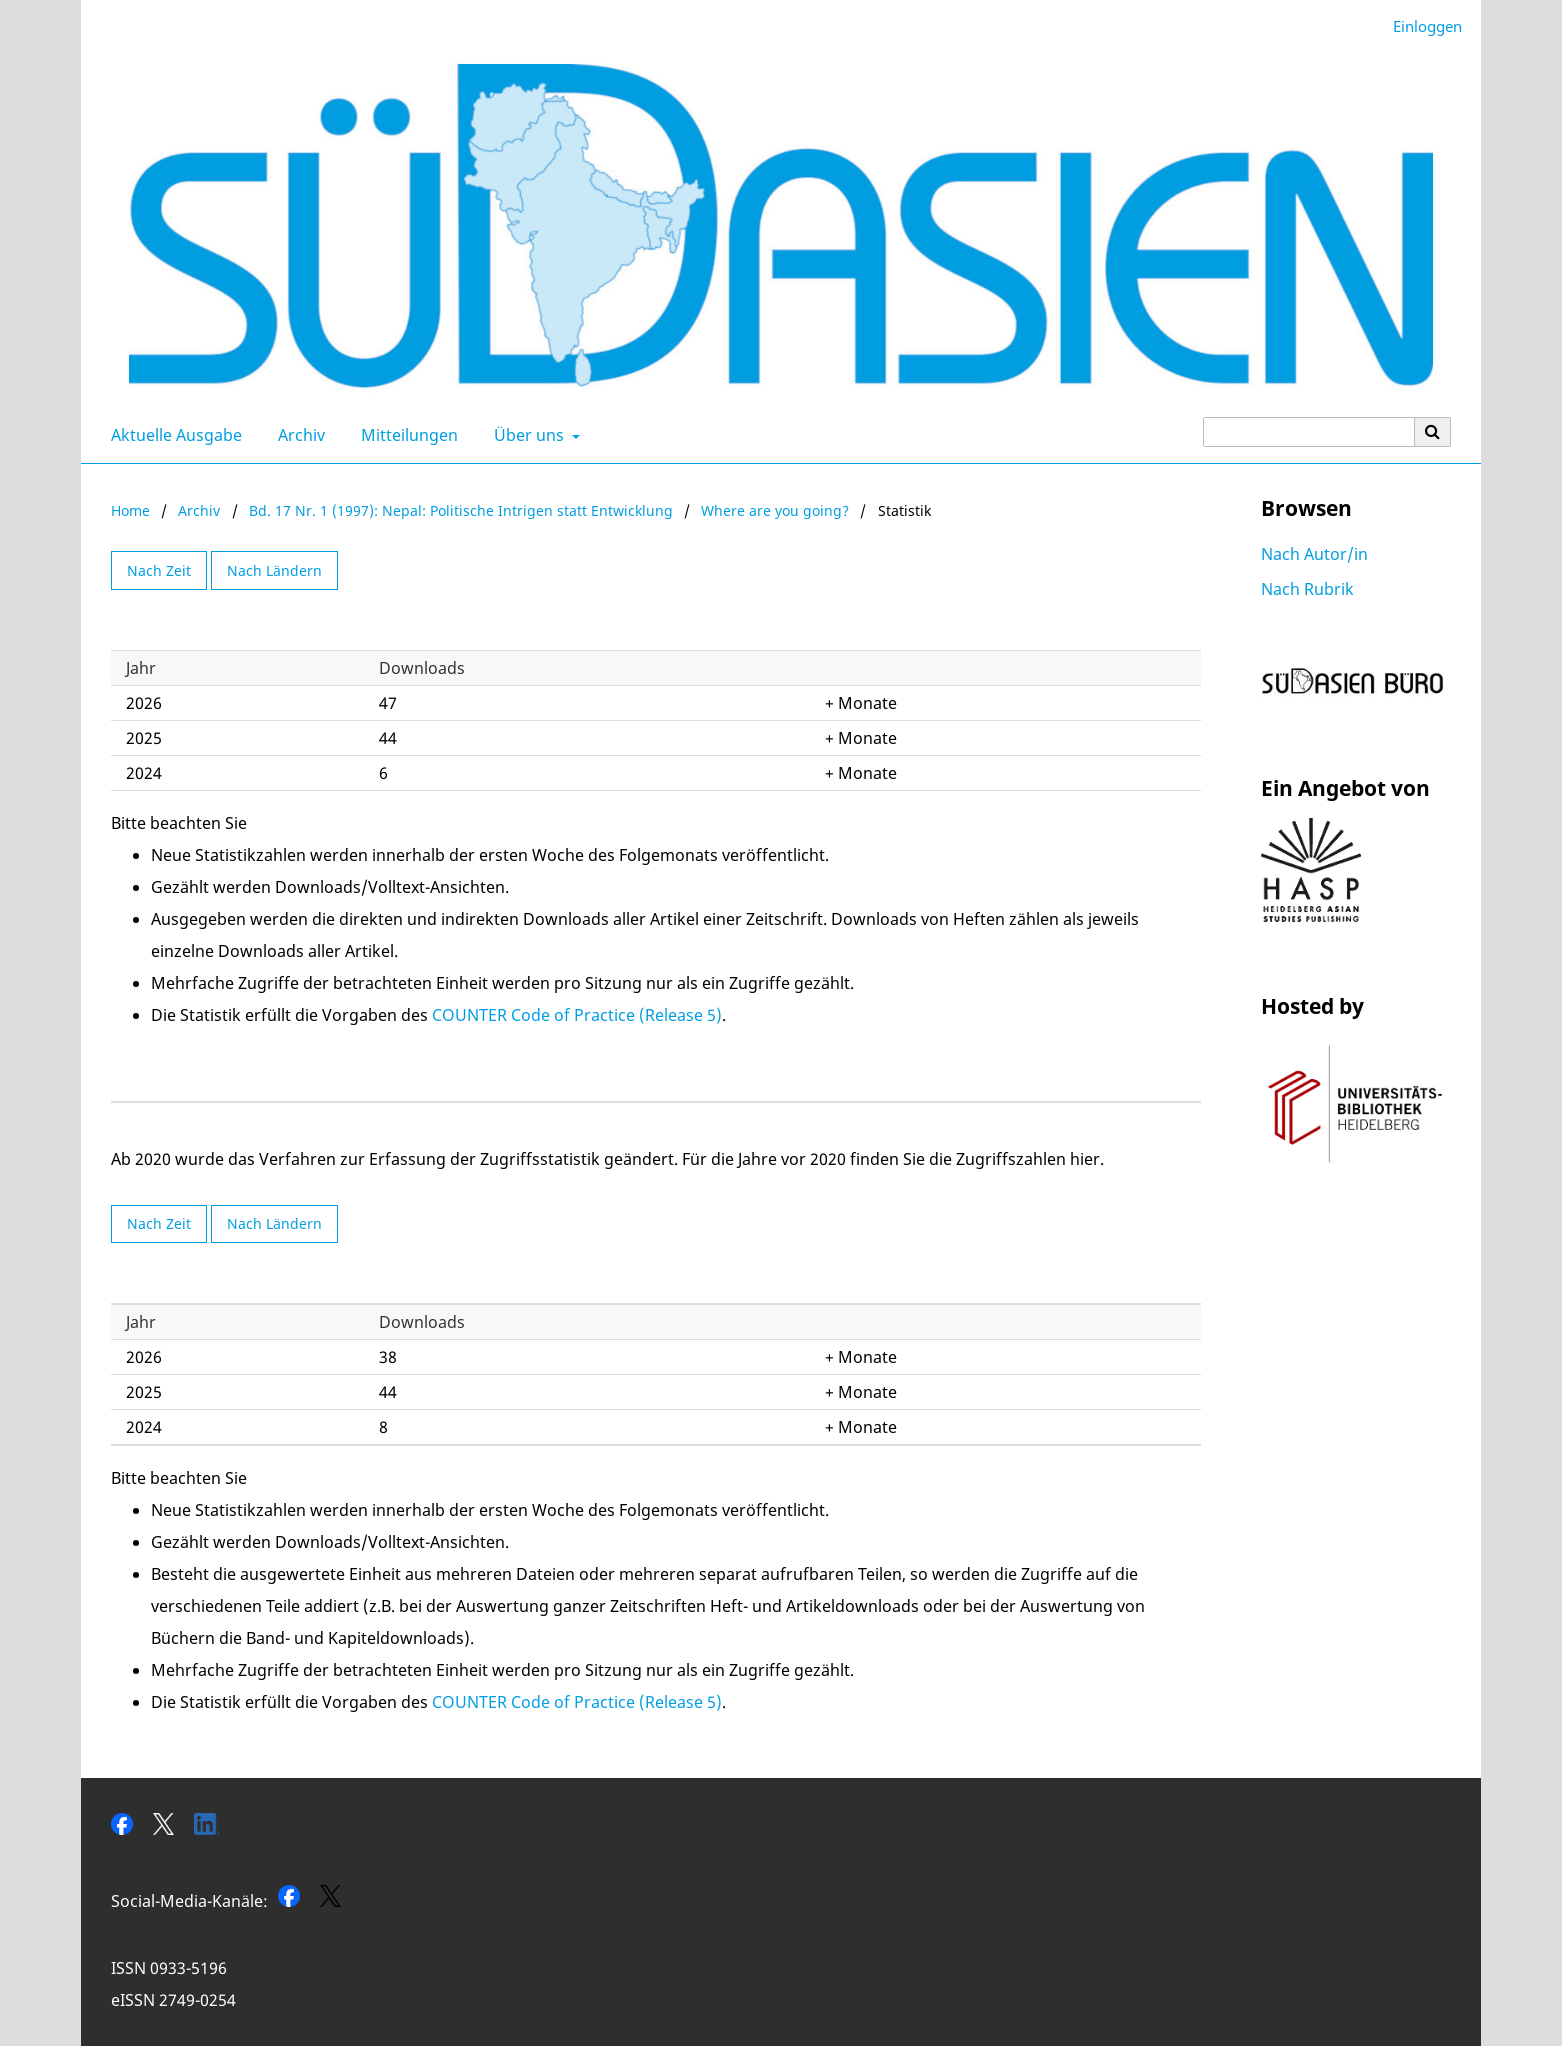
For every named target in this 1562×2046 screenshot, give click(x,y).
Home (130, 510)
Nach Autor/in (1314, 554)
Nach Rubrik (1307, 589)
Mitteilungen (405, 435)
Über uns (527, 435)
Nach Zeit (159, 570)
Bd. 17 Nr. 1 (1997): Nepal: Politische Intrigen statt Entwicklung (461, 510)
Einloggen (1420, 26)
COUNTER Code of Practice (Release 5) (577, 1015)
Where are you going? (775, 510)
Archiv (297, 435)
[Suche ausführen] (1433, 432)
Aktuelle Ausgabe (172, 435)
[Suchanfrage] (1309, 432)
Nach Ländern (274, 570)
